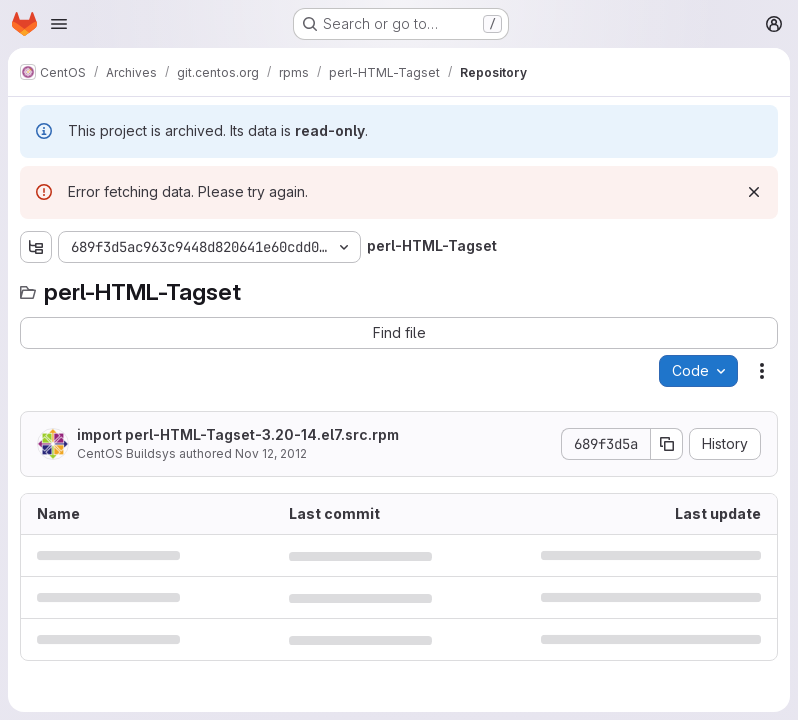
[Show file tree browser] (36, 247)
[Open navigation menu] (59, 24)
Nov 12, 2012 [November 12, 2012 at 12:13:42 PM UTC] (271, 453)
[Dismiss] (754, 192)
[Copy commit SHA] (667, 444)
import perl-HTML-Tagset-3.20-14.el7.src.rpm (238, 434)
